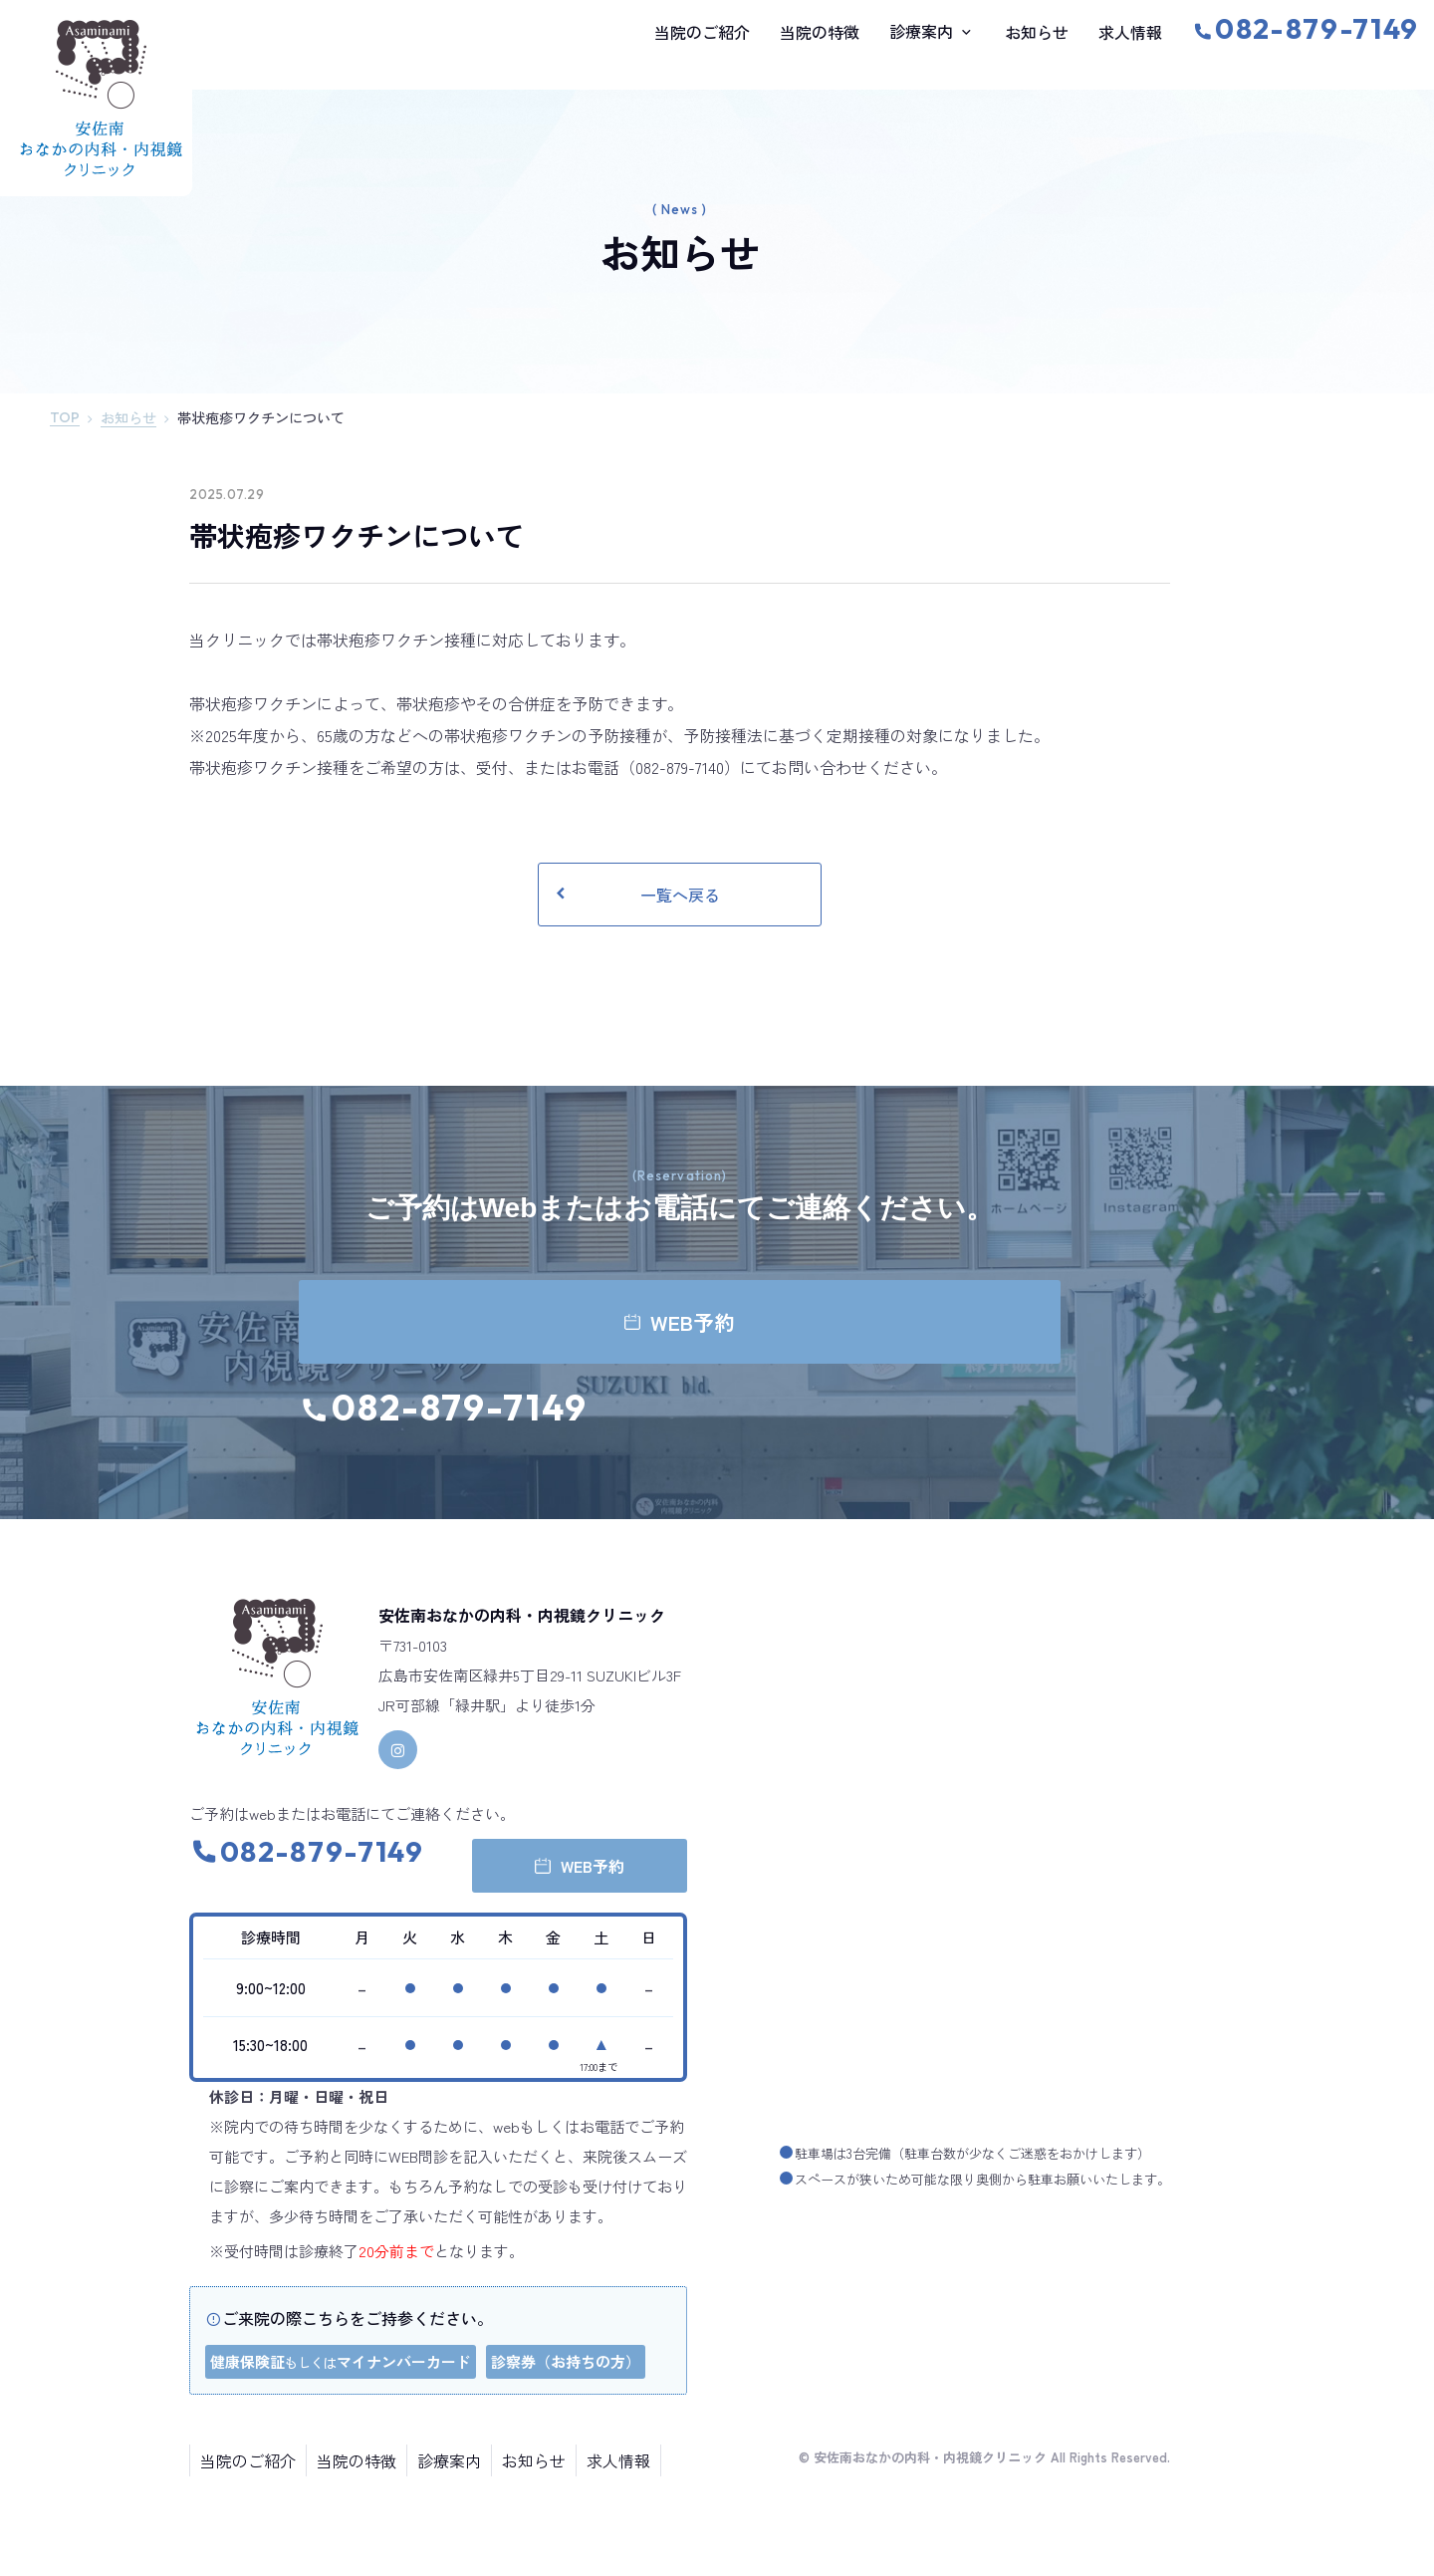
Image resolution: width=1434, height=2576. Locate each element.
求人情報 (1130, 32)
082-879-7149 (1305, 29)
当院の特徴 (819, 32)
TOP (65, 417)
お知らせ (1037, 32)
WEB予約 (692, 1322)
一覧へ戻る (635, 893)
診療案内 (932, 31)
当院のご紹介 (702, 32)
